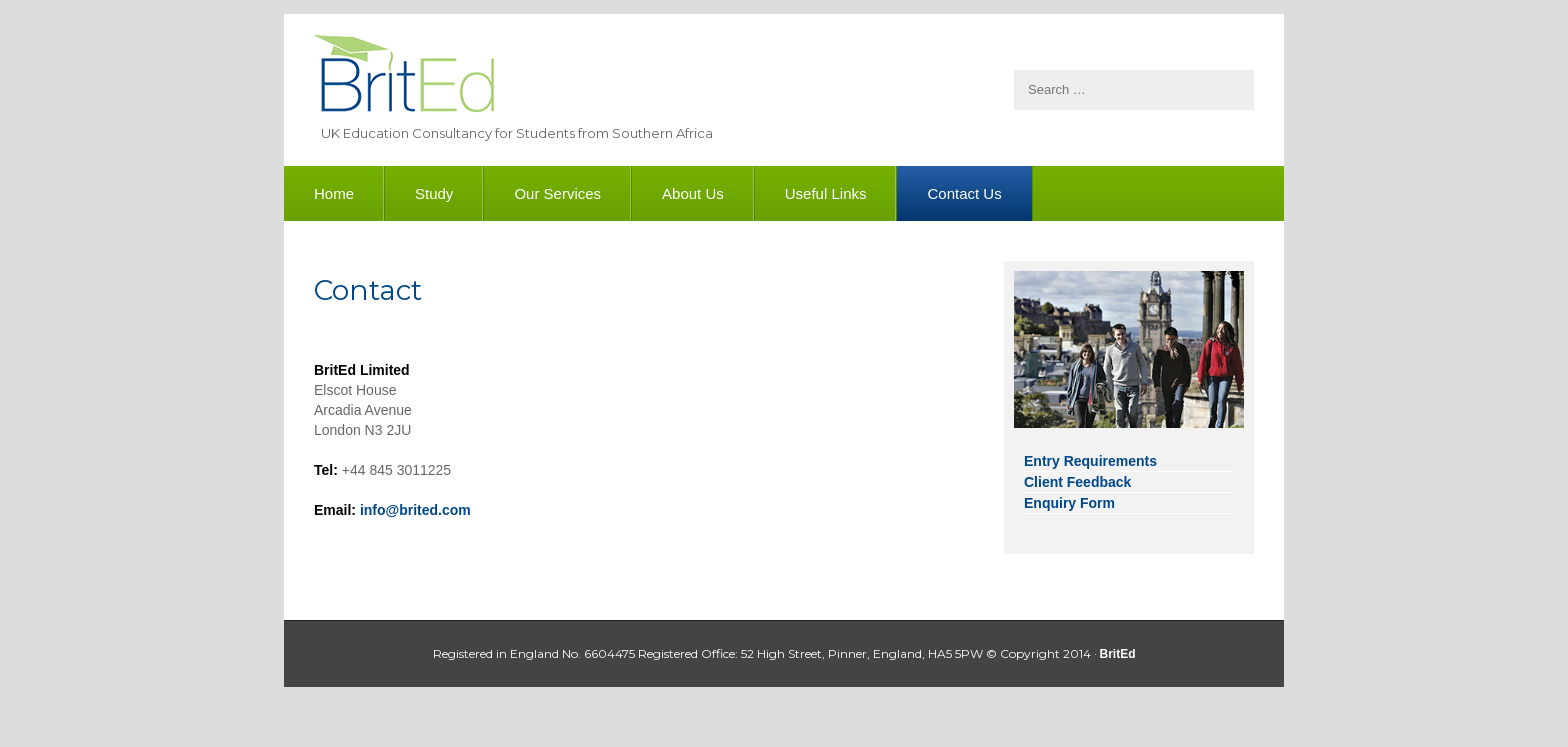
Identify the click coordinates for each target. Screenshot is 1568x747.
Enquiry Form (1069, 503)
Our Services (557, 193)
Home (334, 193)
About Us (693, 193)
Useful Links (826, 193)
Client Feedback (1077, 482)
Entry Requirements (1090, 461)
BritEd (404, 77)
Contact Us (964, 193)
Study (434, 193)
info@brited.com (415, 510)
